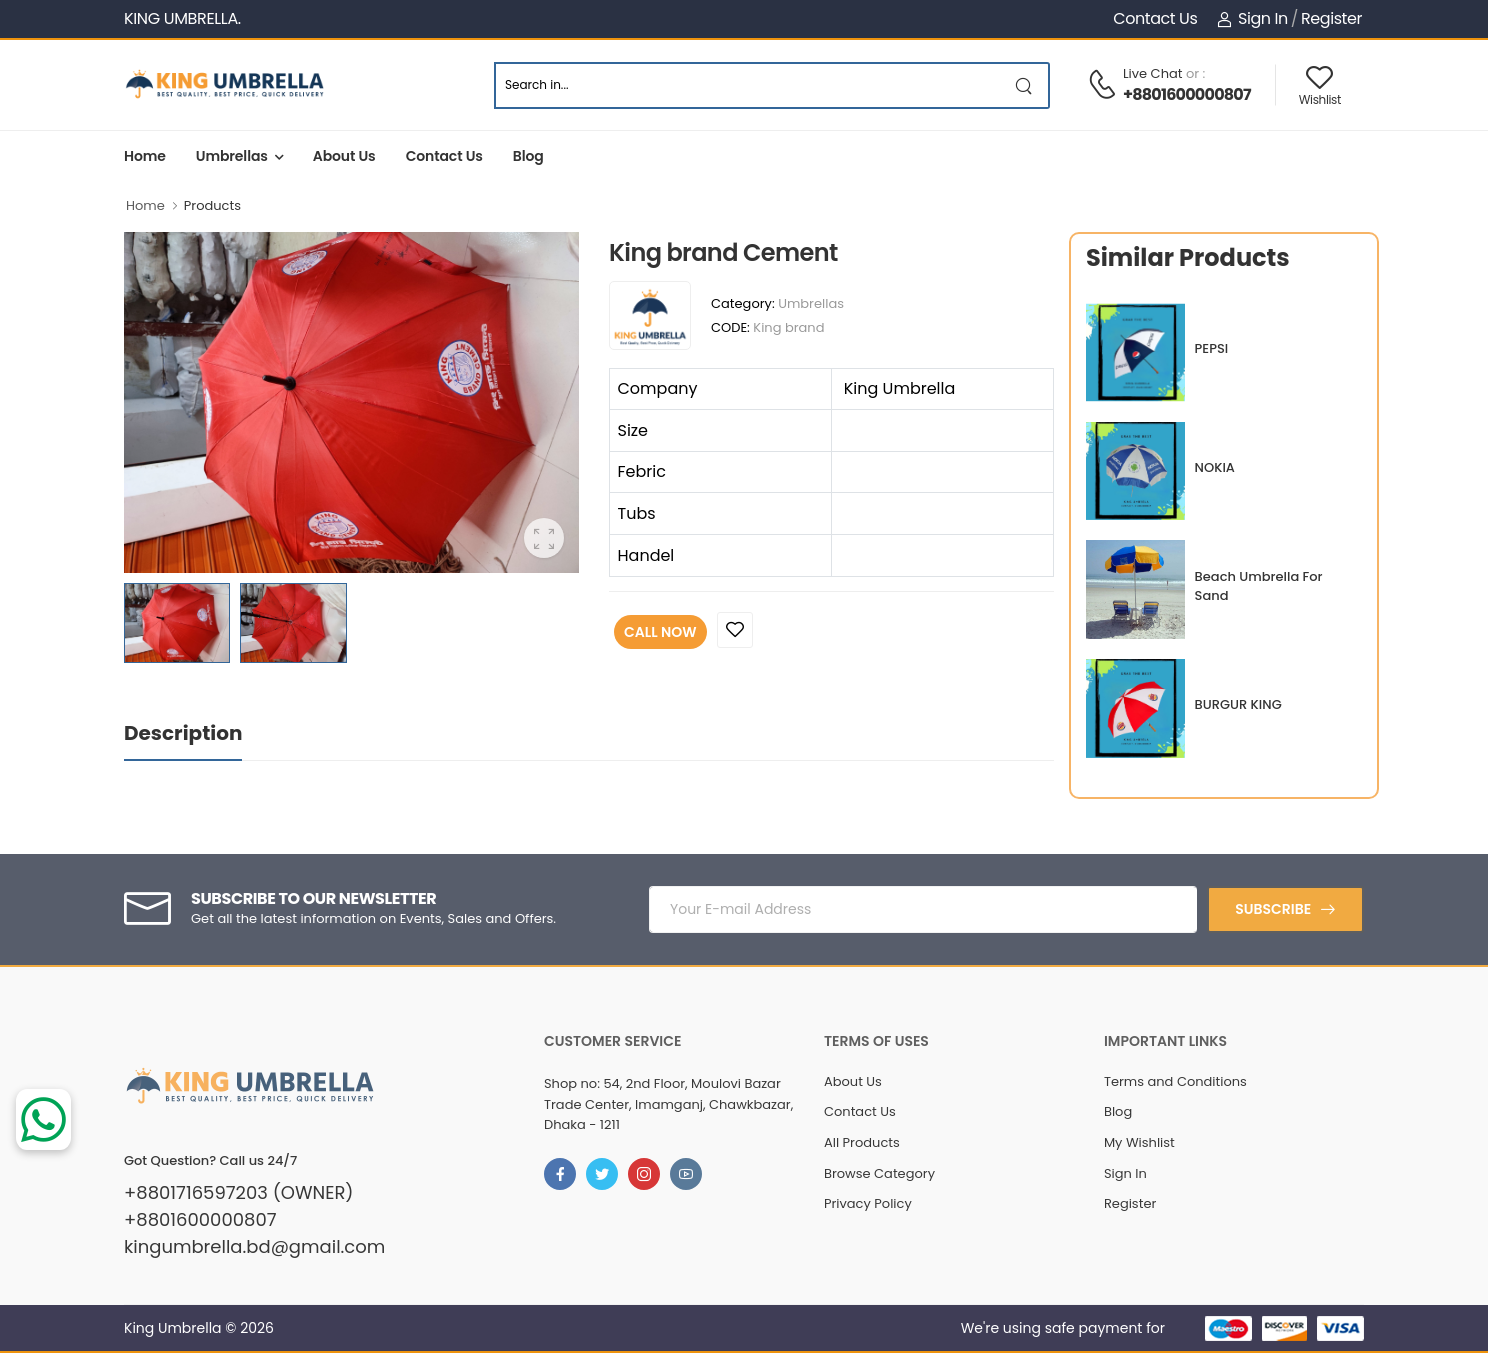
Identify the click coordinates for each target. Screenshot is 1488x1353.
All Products (862, 1142)
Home (145, 156)
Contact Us (1155, 18)
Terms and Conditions (1175, 1081)
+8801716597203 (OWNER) (239, 1193)
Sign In (1252, 18)
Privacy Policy (868, 1203)
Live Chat (1153, 73)
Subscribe (1273, 909)
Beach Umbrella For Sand (1259, 586)
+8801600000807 (1187, 94)
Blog (528, 156)
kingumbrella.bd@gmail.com (254, 1247)
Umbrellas (232, 156)
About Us (344, 156)
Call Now (660, 632)
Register (1331, 18)
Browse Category (879, 1173)
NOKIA (1215, 467)
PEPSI (1212, 348)
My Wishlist (1139, 1142)
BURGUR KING (1238, 704)
